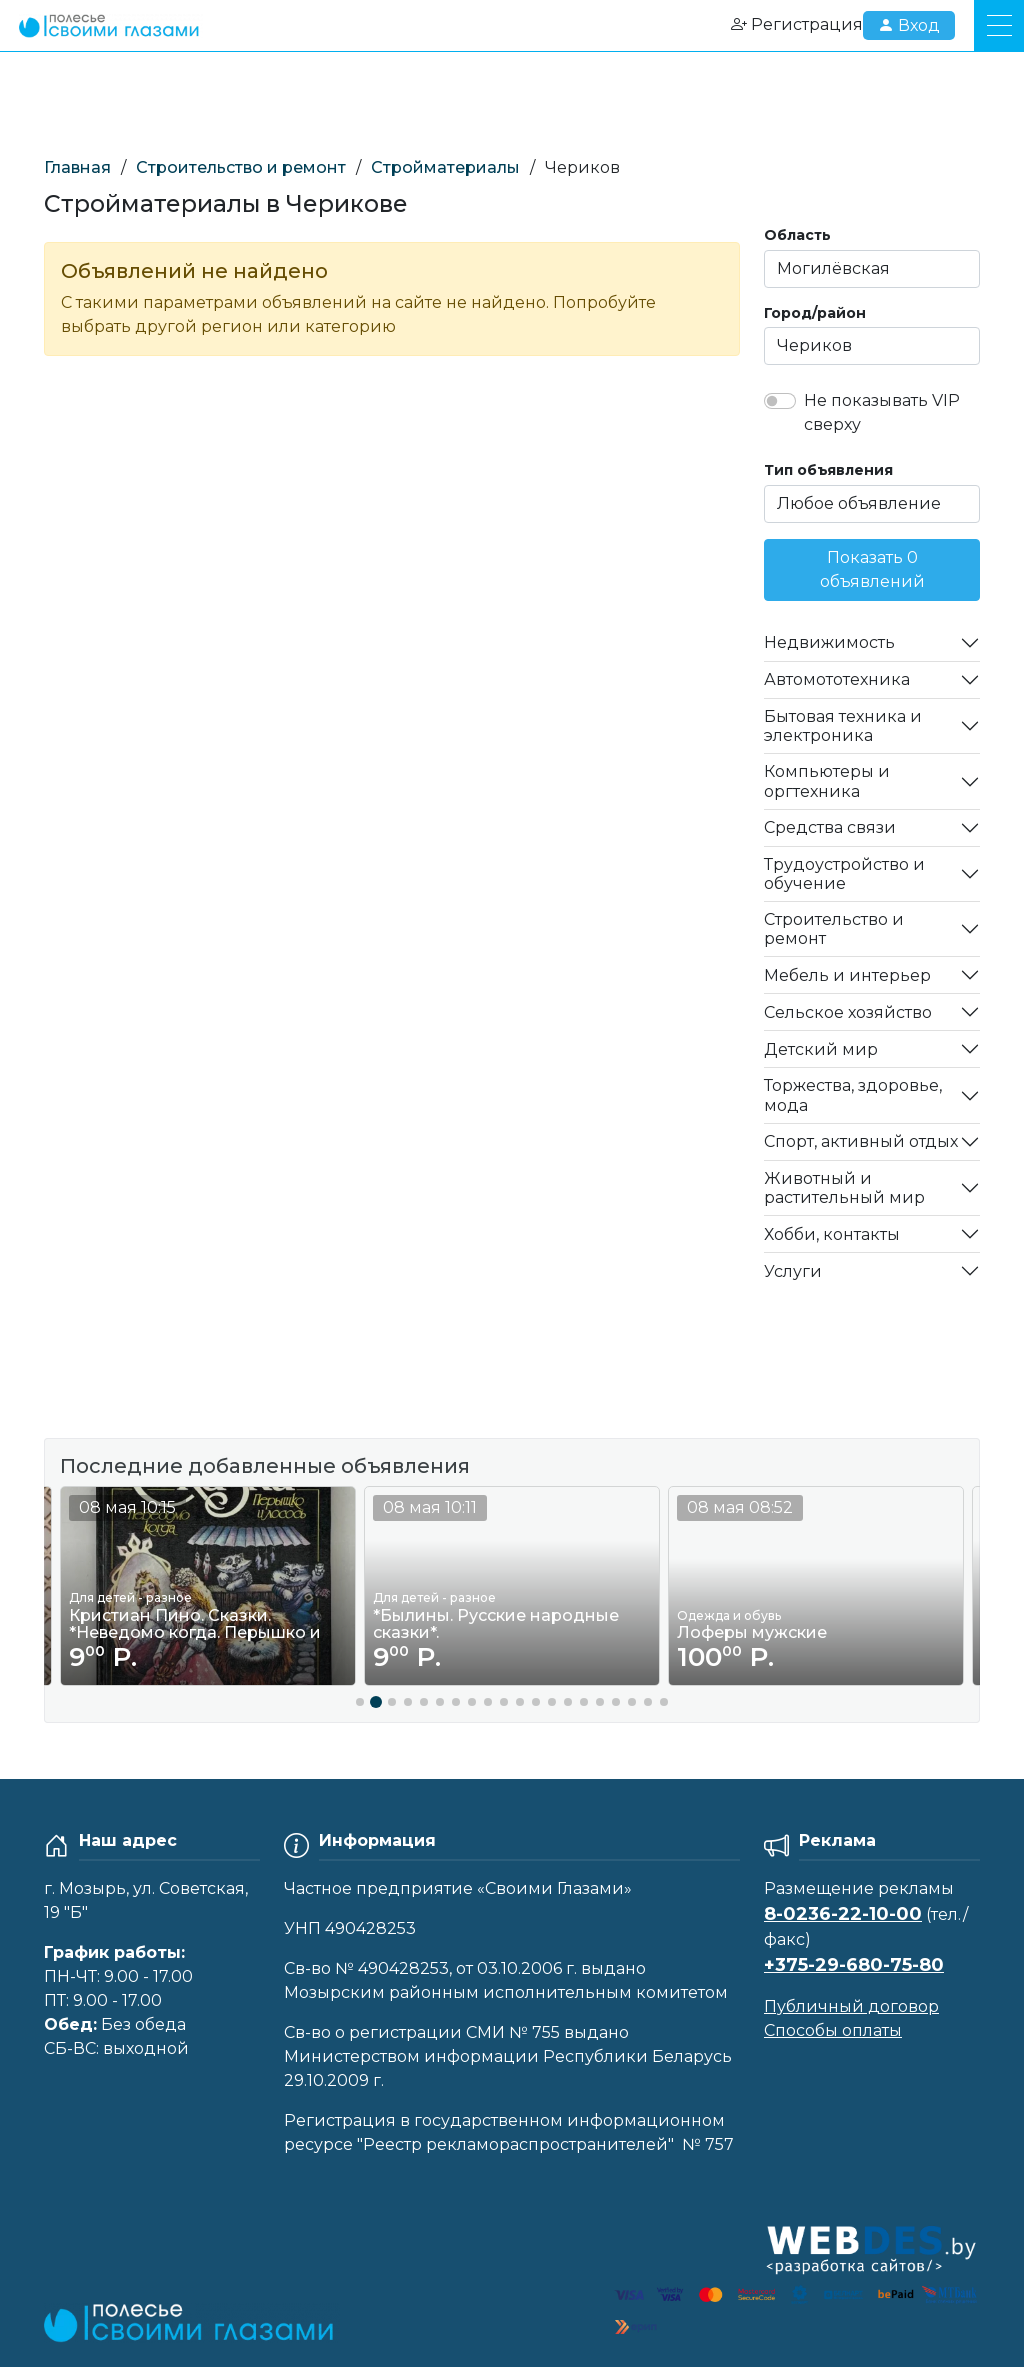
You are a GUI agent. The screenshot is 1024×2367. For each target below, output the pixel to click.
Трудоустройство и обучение (844, 874)
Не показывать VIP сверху (882, 412)
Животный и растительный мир (844, 1188)
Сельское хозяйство (848, 1012)
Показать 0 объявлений (872, 569)
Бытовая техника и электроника (843, 726)
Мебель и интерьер (847, 975)
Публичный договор (851, 2006)
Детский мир (821, 1049)
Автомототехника (837, 679)
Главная (77, 167)
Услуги (793, 1271)
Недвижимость (829, 642)
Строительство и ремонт (241, 167)
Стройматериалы (445, 167)
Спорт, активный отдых (861, 1141)
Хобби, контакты (832, 1234)
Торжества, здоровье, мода (853, 1095)
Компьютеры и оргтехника (827, 781)
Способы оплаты (833, 2030)
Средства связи (830, 827)
